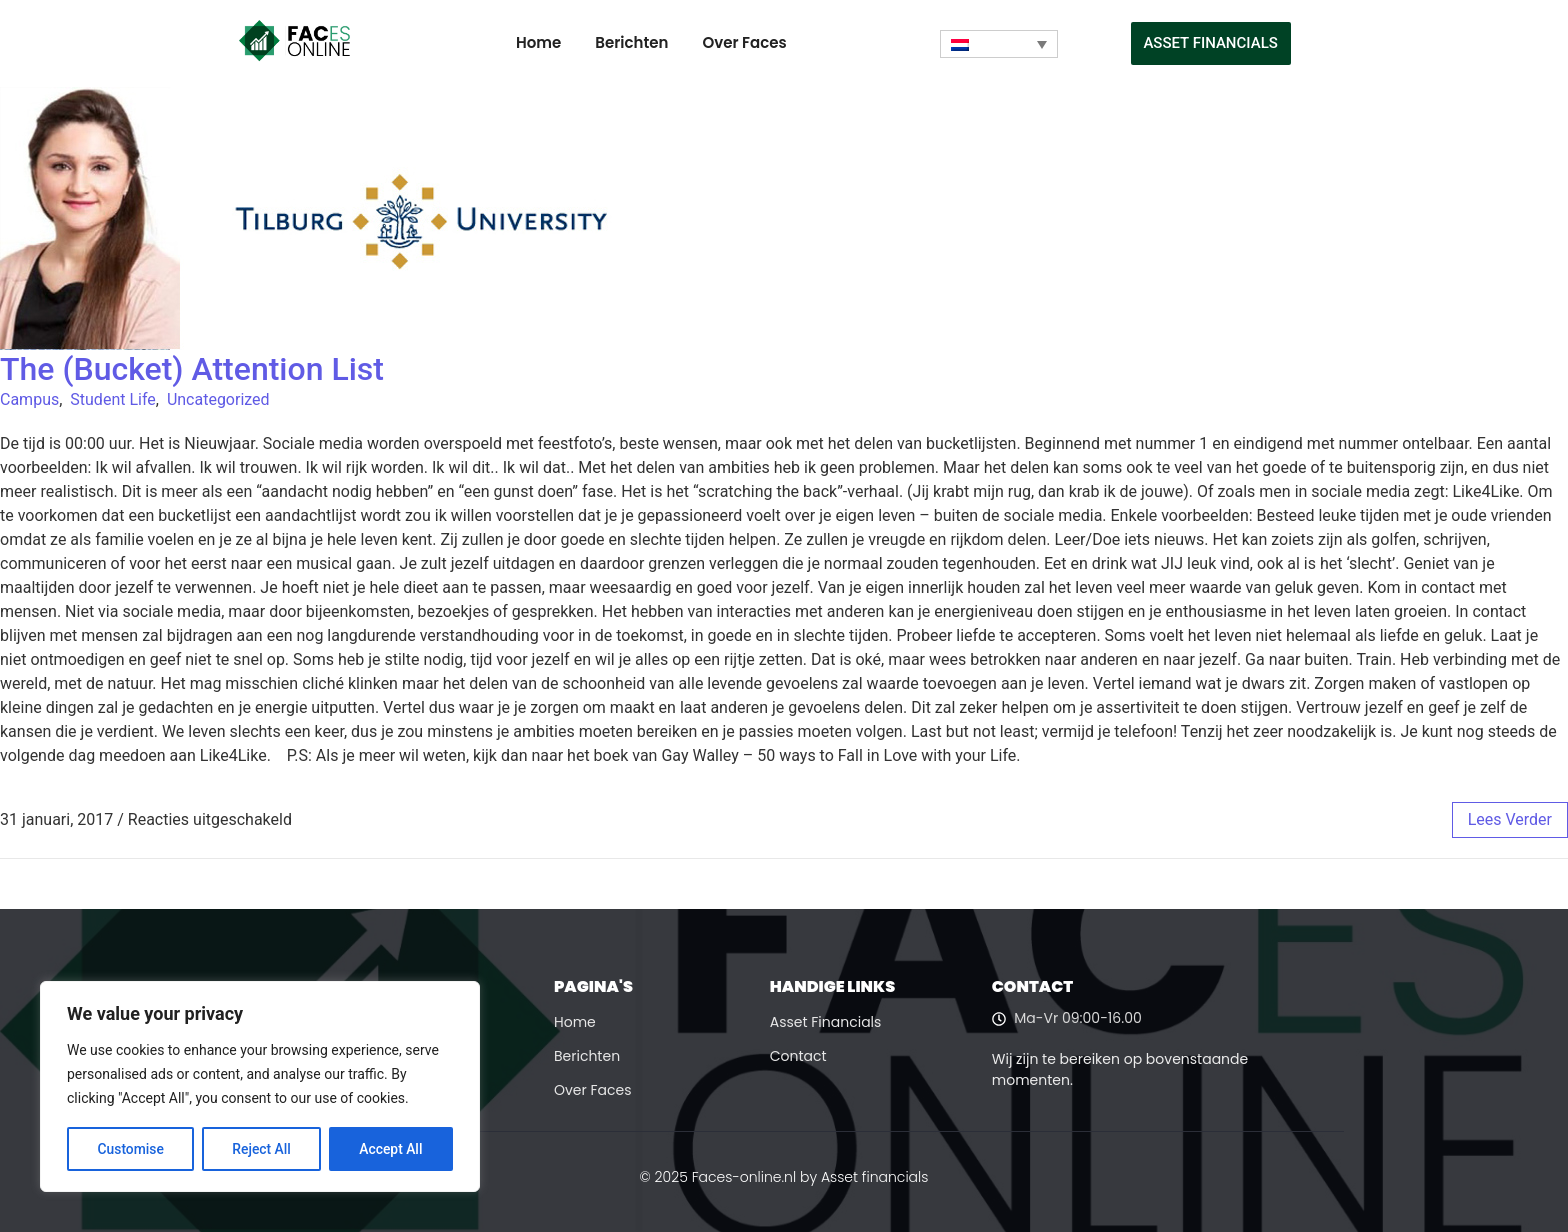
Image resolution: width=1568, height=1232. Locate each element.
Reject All (261, 1149)
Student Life (112, 399)
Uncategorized (218, 399)
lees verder (1510, 819)
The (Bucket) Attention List (192, 369)
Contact (798, 1056)
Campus (29, 399)
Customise (130, 1149)
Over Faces (744, 42)
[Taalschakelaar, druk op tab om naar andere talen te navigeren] (999, 44)
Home (538, 42)
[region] (260, 1087)
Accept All (391, 1149)
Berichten (631, 42)
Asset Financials (826, 1022)
